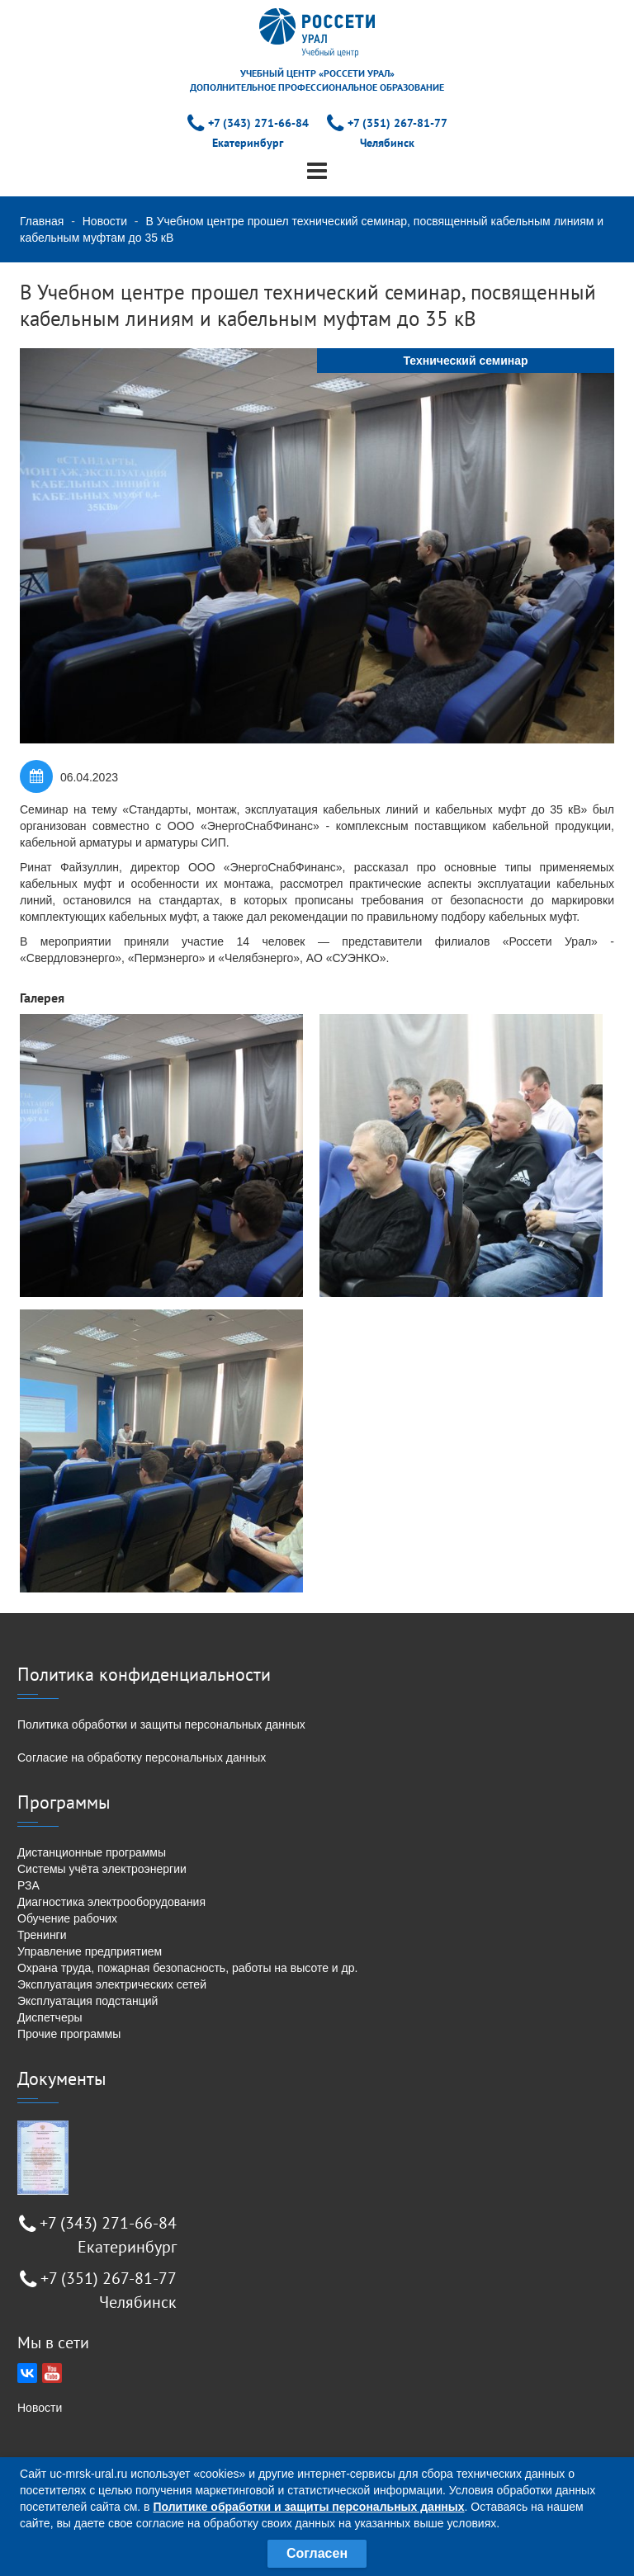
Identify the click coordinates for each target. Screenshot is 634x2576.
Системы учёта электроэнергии (102, 1868)
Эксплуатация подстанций (87, 2000)
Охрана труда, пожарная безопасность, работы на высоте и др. (187, 1967)
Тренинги (42, 1934)
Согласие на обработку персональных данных (141, 1757)
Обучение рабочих (67, 1918)
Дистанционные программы (91, 1852)
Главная (42, 221)
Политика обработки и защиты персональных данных (161, 1724)
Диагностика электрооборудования (111, 1901)
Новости (105, 221)
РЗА (28, 1885)
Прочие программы (69, 2034)
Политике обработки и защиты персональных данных (308, 2506)
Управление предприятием (89, 1951)
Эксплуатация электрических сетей (111, 1984)
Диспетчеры (50, 2017)
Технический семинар (465, 360)
